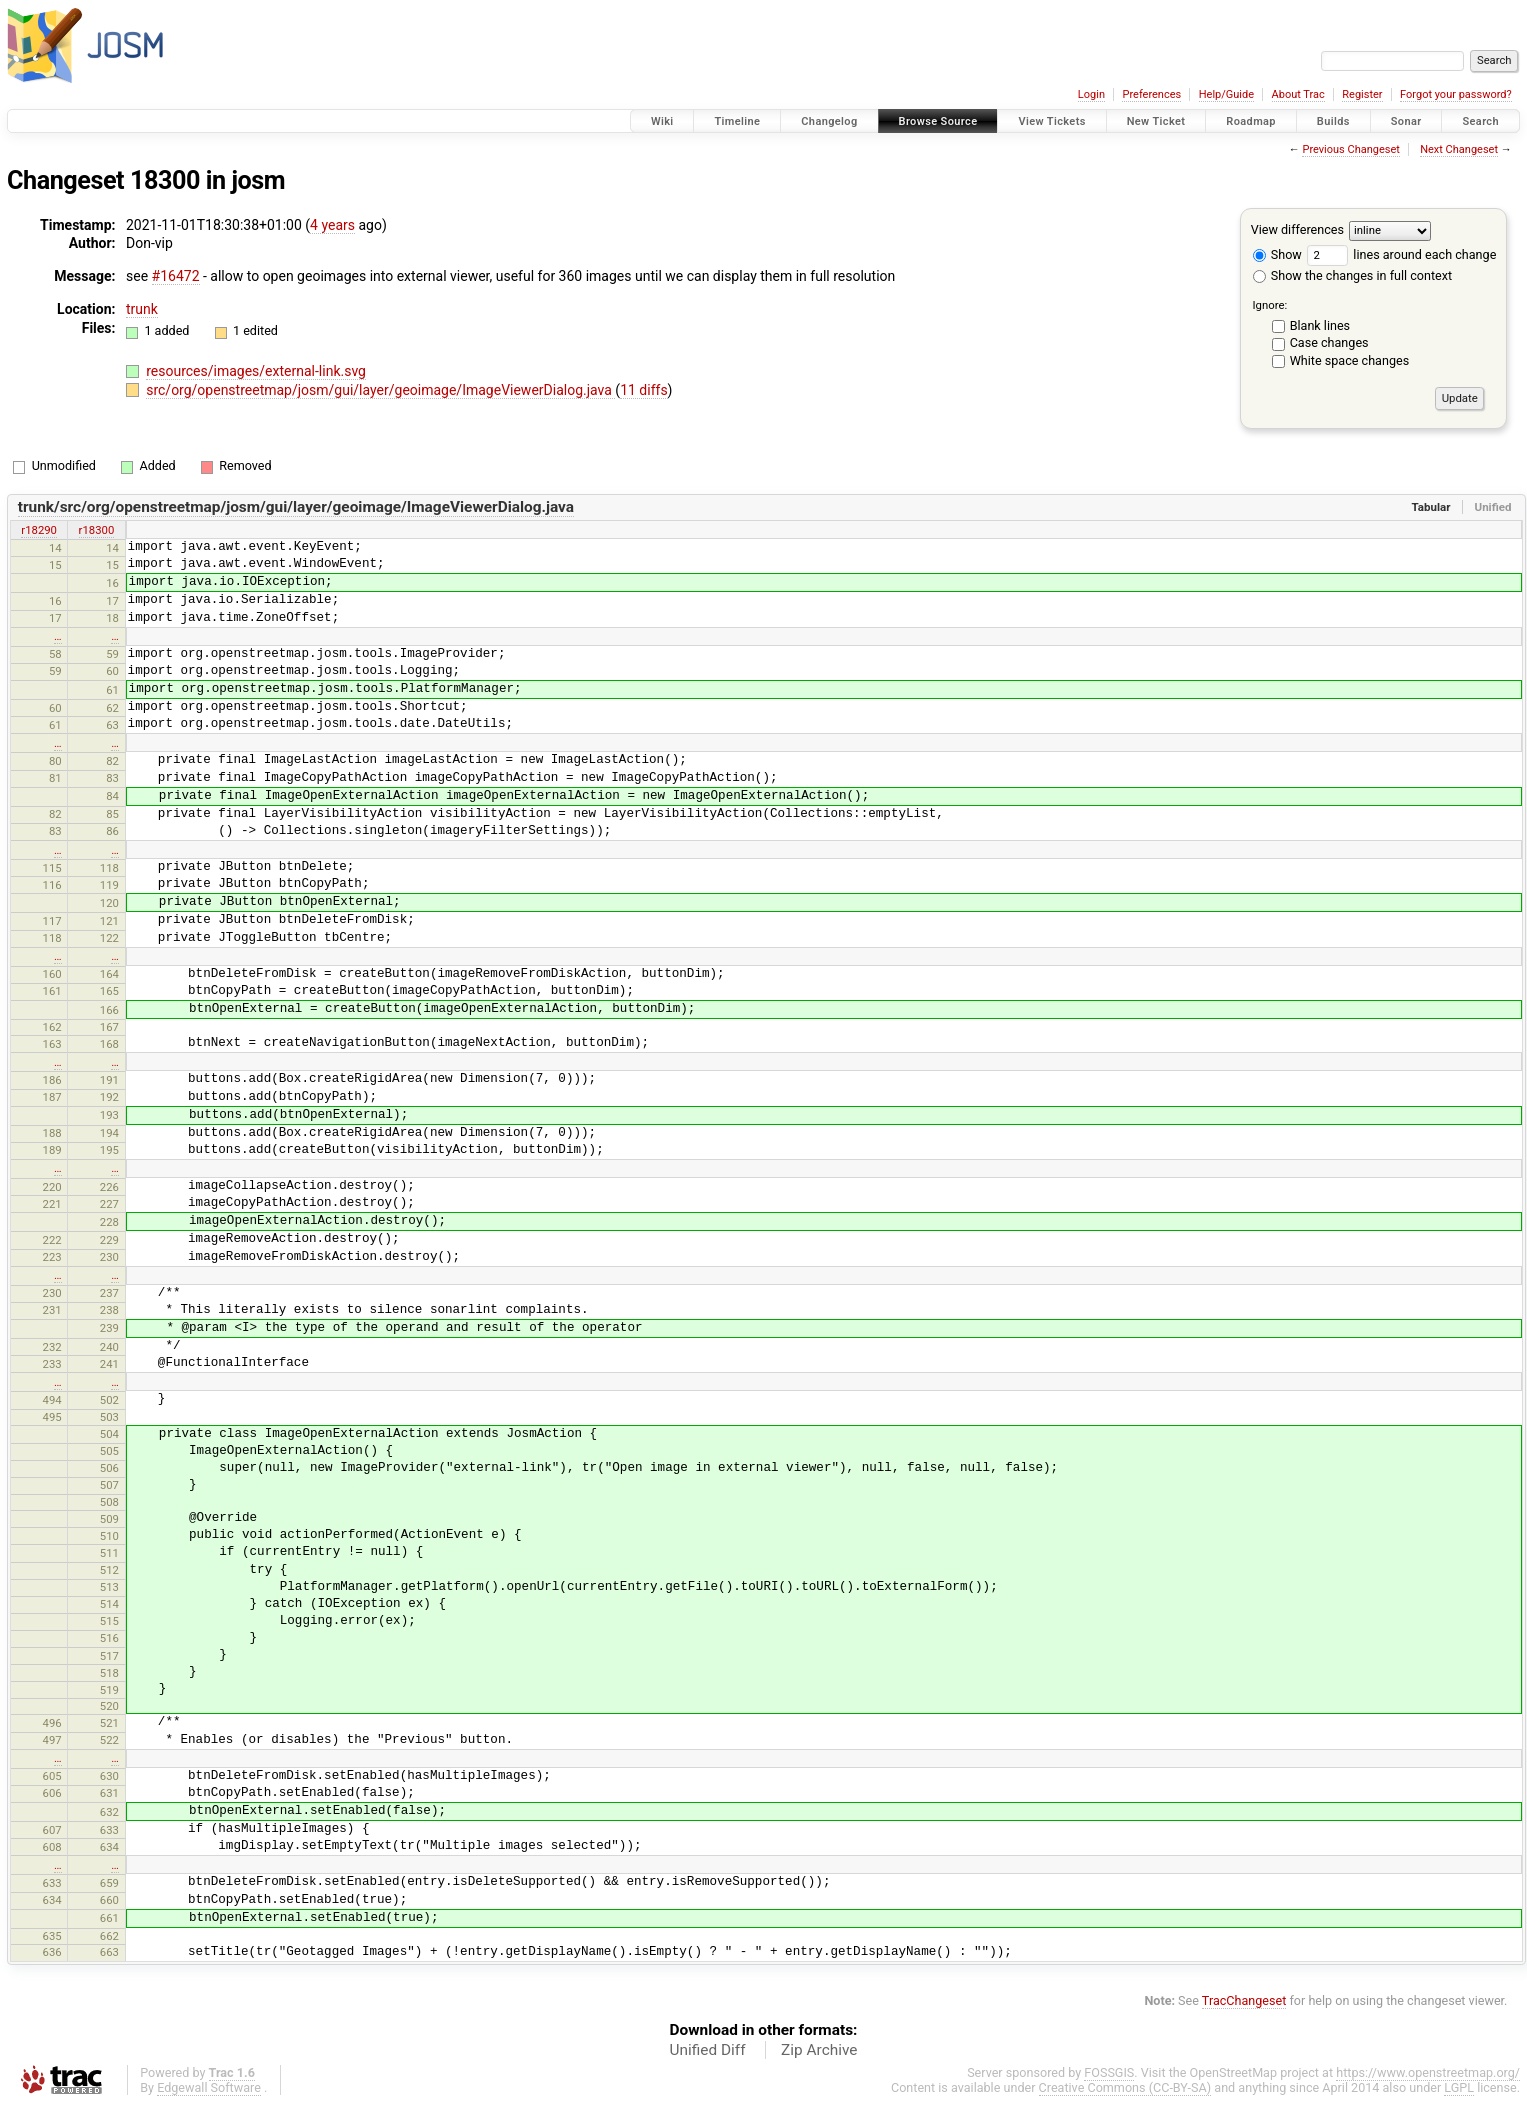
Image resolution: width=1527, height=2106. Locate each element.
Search (1480, 121)
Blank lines (1320, 325)
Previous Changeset (1350, 149)
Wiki (662, 121)
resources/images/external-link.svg (256, 371)
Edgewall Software (209, 2087)
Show (1277, 254)
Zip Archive (819, 2050)
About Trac (1298, 94)
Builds (1333, 121)
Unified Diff (708, 2050)
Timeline (737, 121)
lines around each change (1401, 254)
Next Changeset (1459, 149)
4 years (332, 225)
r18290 (39, 530)
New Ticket (1156, 121)
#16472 (176, 276)
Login (1091, 94)
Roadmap (1251, 121)
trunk (142, 309)
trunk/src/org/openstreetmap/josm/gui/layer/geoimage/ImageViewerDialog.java (296, 507)
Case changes (1329, 342)
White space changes (1350, 360)
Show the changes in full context (1352, 275)
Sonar (1406, 121)
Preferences (1151, 94)
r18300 (97, 530)
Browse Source (938, 121)
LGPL (1459, 2087)
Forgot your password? (1456, 94)
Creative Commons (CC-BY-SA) (1125, 2087)
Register (1362, 94)
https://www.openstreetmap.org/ (1428, 2072)
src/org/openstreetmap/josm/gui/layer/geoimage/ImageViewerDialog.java (380, 390)
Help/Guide (1226, 94)
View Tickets (1051, 121)
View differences (1297, 229)
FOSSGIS (1109, 2072)
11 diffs (643, 390)
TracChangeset (1244, 2000)
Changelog (829, 121)
